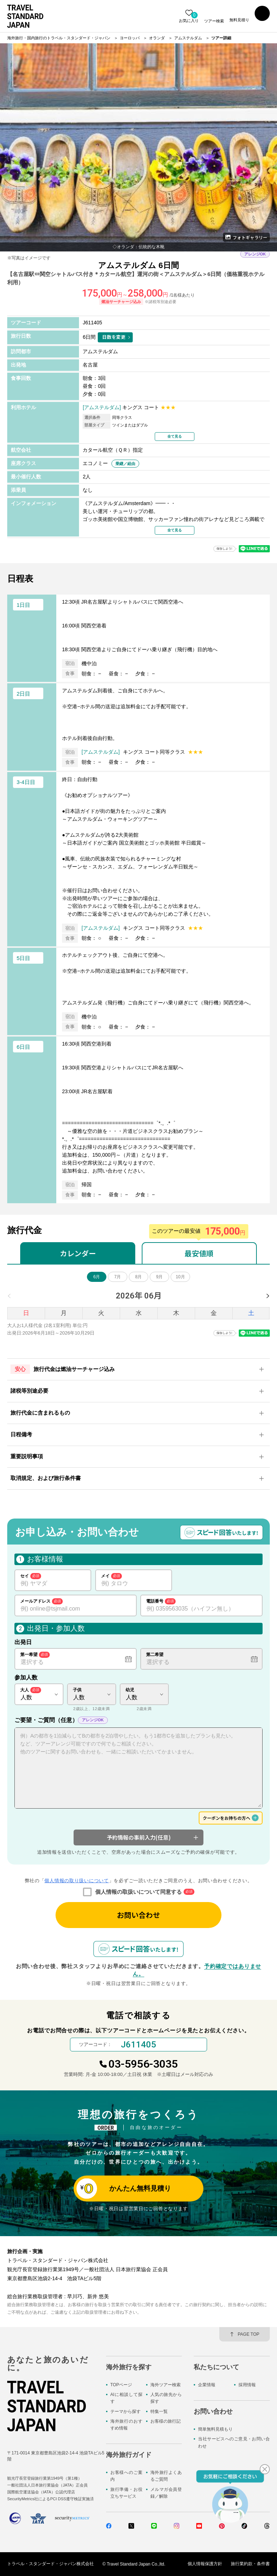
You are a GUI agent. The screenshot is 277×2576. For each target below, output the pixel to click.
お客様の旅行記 (165, 2421)
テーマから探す (125, 2411)
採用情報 (247, 2384)
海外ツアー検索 (165, 2384)
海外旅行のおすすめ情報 (126, 2425)
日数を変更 (114, 336)
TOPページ (121, 2384)
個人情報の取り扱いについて (76, 1880)
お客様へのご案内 (126, 2476)
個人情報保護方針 (205, 2564)
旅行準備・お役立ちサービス (126, 2493)
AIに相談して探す (126, 2398)
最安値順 (199, 1253)
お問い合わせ (138, 1915)
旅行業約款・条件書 (250, 2564)
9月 (159, 1276)
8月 (138, 1276)
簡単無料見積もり (215, 2429)
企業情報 (206, 2384)
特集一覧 (159, 2411)
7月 (117, 1276)
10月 (180, 1276)
